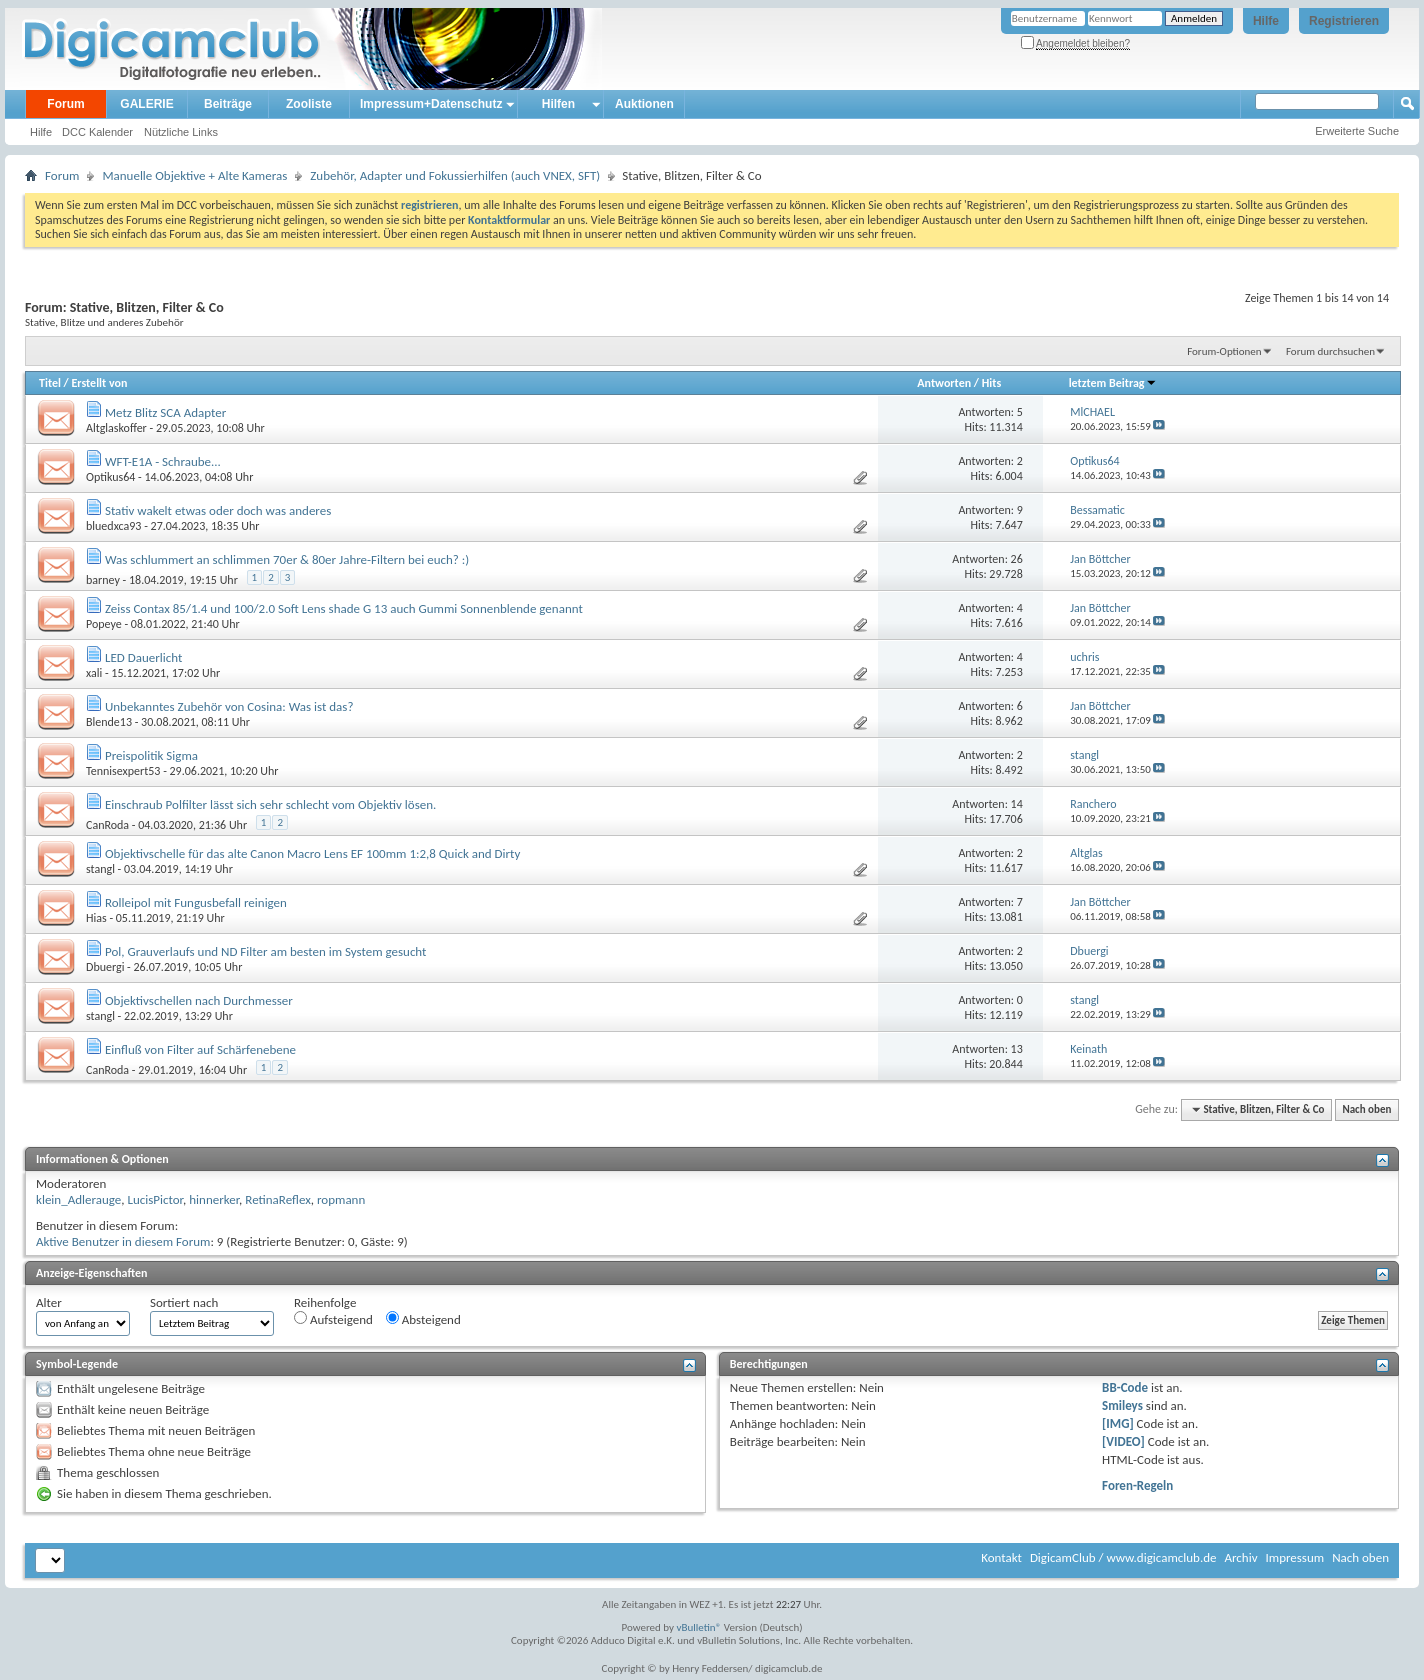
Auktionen (644, 104)
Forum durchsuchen (1330, 351)
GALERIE (146, 104)
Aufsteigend (333, 1319)
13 (1017, 1049)
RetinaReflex (278, 1199)
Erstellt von (99, 383)
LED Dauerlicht (143, 657)
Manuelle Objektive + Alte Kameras (194, 175)
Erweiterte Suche (1357, 131)
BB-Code (1125, 1387)
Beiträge (228, 104)
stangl (100, 869)
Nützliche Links (181, 132)
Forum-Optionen (1224, 351)
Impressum (1294, 1557)
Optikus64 (110, 477)
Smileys (1122, 1405)
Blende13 (109, 722)
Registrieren (1344, 21)
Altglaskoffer (116, 428)
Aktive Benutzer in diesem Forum (123, 1241)
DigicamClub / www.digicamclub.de (1123, 1557)
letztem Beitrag (1113, 383)
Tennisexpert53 (123, 771)
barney (103, 580)
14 (1017, 804)
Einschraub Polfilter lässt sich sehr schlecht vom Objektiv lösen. (270, 804)
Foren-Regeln (1137, 1485)
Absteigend (423, 1319)
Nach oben (1366, 1109)
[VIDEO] (1123, 1441)
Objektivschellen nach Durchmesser (199, 1000)
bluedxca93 (113, 526)
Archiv (1240, 1557)
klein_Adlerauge (78, 1199)
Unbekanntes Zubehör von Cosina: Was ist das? (229, 706)
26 (1017, 559)
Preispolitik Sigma (151, 755)
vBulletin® (699, 1627)
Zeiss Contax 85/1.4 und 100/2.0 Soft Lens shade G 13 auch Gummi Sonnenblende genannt (344, 608)
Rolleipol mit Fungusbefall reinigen (196, 902)
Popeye (104, 624)
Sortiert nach (184, 1302)
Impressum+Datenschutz (431, 104)
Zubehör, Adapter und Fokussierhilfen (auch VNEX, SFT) (455, 175)
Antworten (944, 383)
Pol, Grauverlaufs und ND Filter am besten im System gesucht (265, 951)
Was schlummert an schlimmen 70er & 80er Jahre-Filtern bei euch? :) (287, 559)
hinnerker (214, 1199)
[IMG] (1118, 1423)
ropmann (341, 1199)
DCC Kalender (97, 132)
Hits (991, 383)
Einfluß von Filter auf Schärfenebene (200, 1049)
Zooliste (309, 104)
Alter (49, 1302)
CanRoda (107, 825)
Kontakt (1001, 1557)
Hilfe (1266, 21)
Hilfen (558, 104)
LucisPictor (155, 1199)
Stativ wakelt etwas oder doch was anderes (218, 510)
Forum (65, 104)
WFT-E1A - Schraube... (163, 461)
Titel (50, 383)
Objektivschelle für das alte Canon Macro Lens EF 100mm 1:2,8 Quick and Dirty (312, 853)
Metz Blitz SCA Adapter (165, 412)
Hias (96, 918)
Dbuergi (105, 967)
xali (94, 673)
